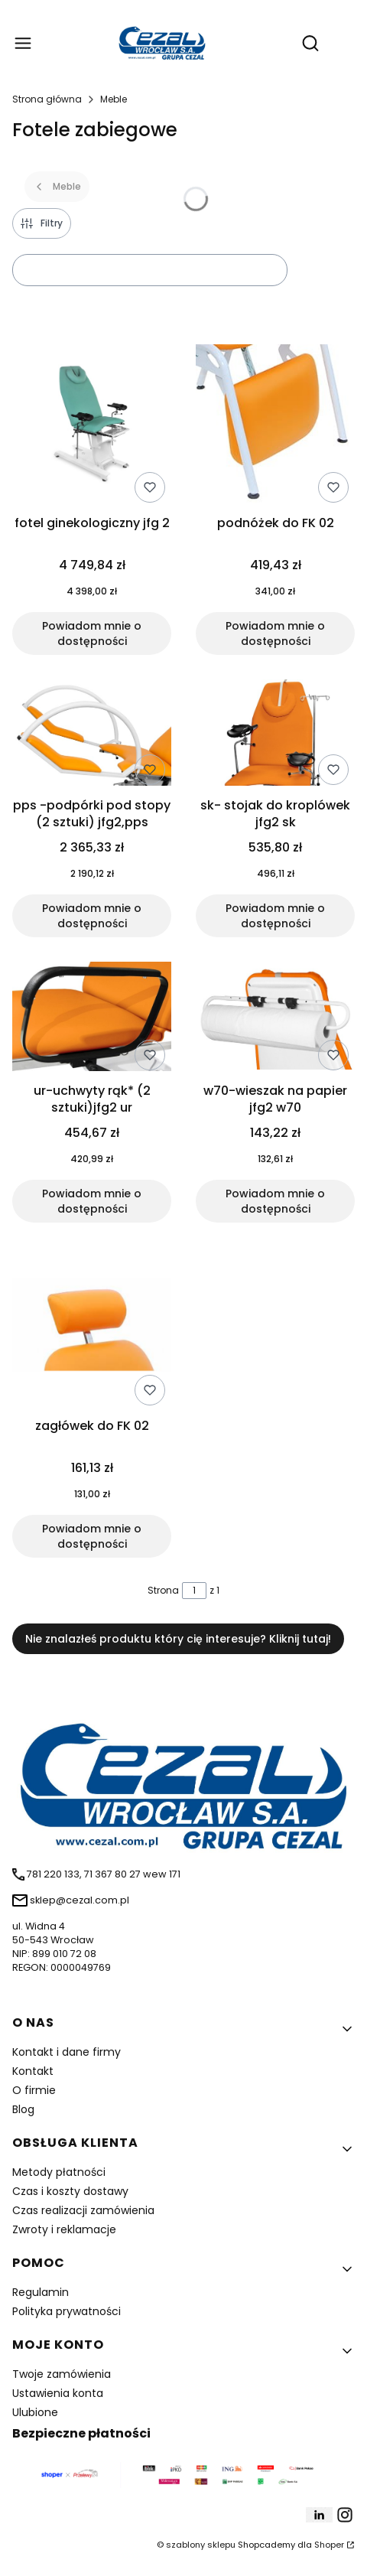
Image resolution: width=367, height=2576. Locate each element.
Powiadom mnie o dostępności (91, 633)
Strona (163, 1590)
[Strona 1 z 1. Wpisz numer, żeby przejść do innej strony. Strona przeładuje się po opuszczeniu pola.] (194, 1590)
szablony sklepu (200, 2545)
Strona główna (47, 99)
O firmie (34, 2090)
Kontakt (33, 2071)
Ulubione (35, 2412)
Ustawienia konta (57, 2393)
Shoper (329, 2545)
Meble (113, 99)
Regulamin (40, 2292)
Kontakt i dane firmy (66, 2052)
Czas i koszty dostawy (70, 2191)
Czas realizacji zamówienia (83, 2210)
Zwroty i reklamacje (64, 2229)
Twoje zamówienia (61, 2374)
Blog (23, 2109)
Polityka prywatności (66, 2311)
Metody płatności (59, 2172)
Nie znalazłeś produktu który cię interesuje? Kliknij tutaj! (178, 1638)
